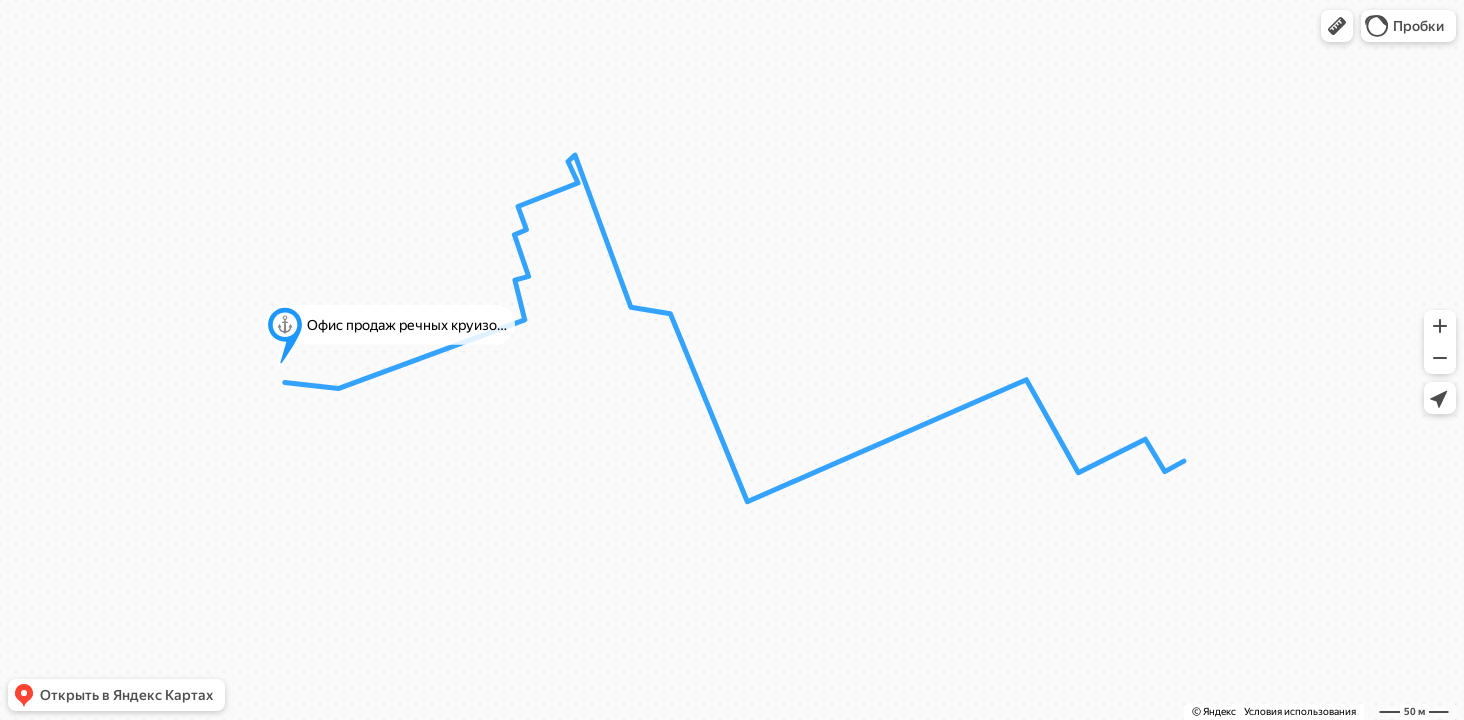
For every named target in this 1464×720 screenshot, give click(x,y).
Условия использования (1300, 711)
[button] (1337, 26)
